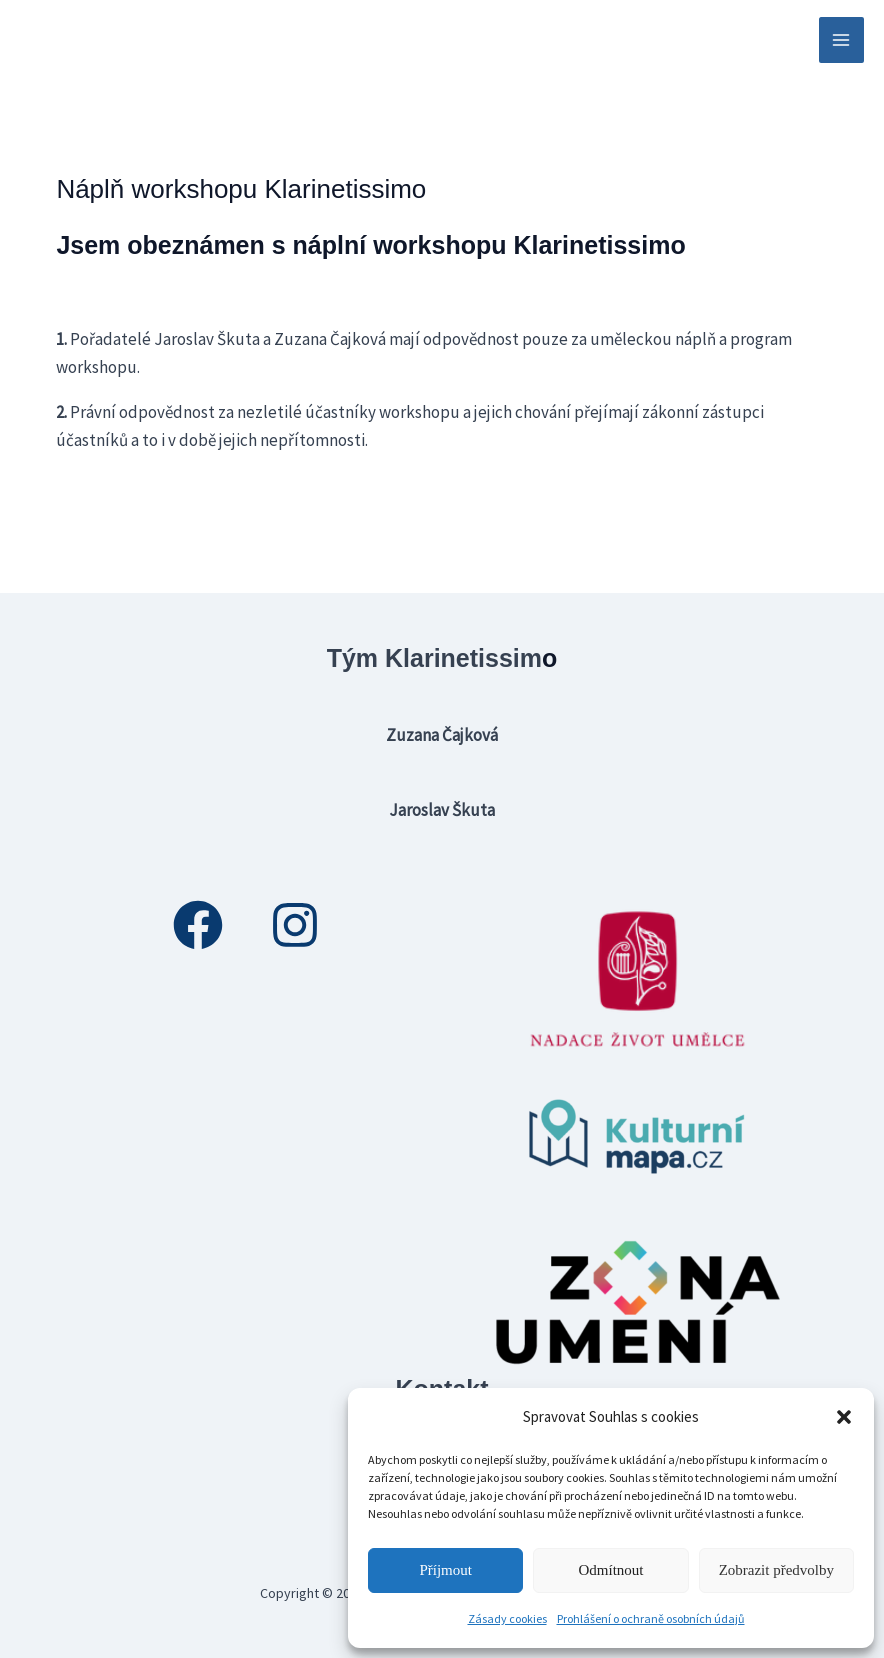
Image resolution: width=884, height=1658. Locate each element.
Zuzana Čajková (442, 735)
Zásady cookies (507, 1618)
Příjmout (445, 1570)
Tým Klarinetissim (434, 658)
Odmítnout (610, 1570)
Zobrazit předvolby (776, 1570)
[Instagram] (295, 925)
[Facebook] (198, 925)
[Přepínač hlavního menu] (842, 40)
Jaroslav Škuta (442, 810)
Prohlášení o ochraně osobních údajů (651, 1618)
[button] (844, 1417)
